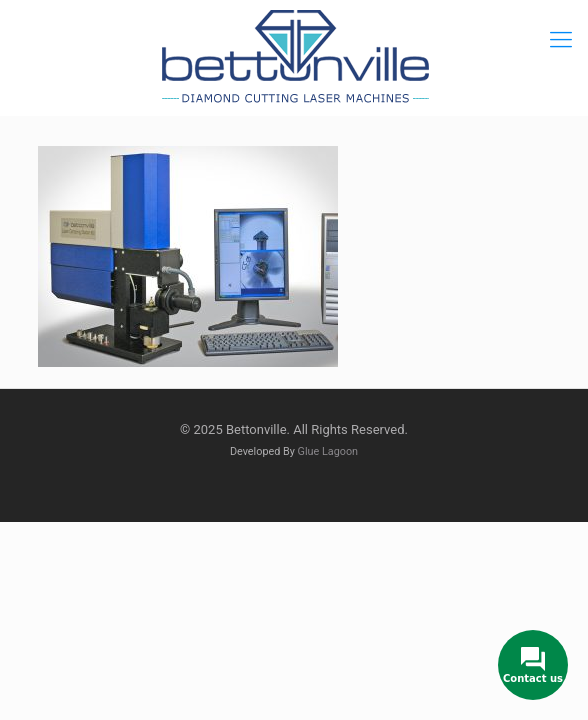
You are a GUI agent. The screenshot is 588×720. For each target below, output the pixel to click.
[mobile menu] (561, 40)
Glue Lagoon (328, 451)
